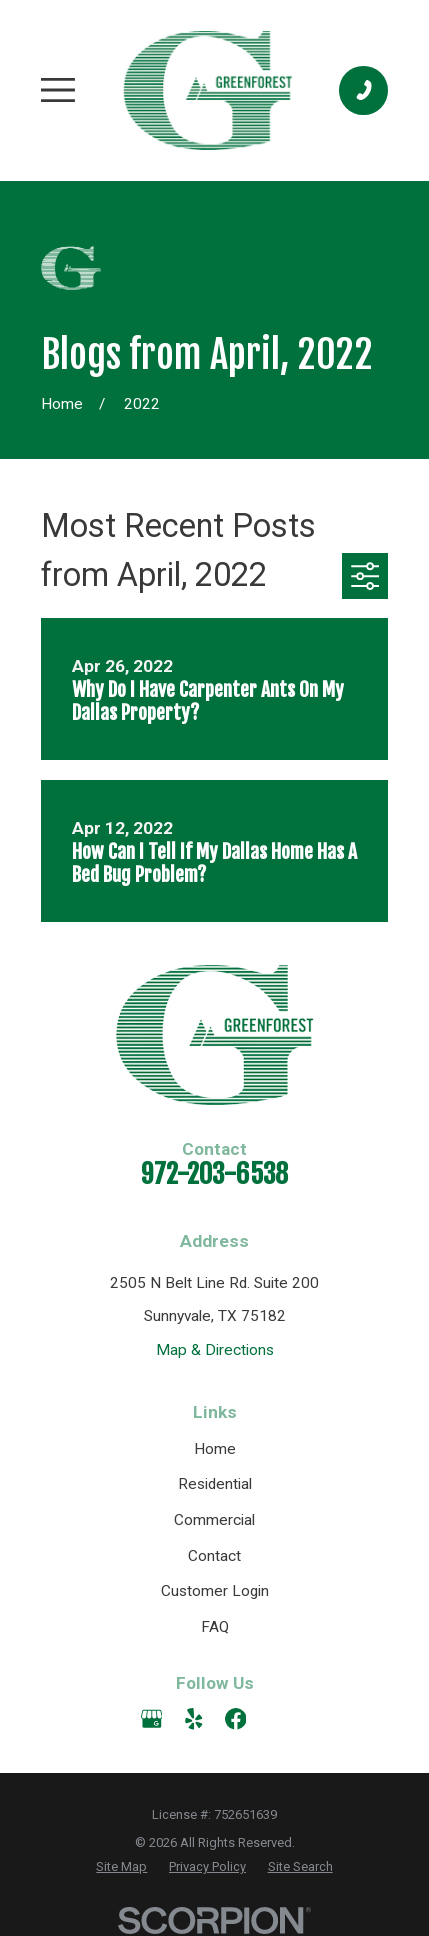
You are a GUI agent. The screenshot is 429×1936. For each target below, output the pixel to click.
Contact (214, 1556)
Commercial (214, 1520)
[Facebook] (236, 1719)
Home (215, 1449)
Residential (215, 1484)
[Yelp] (194, 1719)
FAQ (215, 1627)
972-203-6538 (214, 1174)
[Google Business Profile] (152, 1719)
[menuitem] (121, 1866)
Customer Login (215, 1591)
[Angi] (278, 1719)
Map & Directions (215, 1350)
